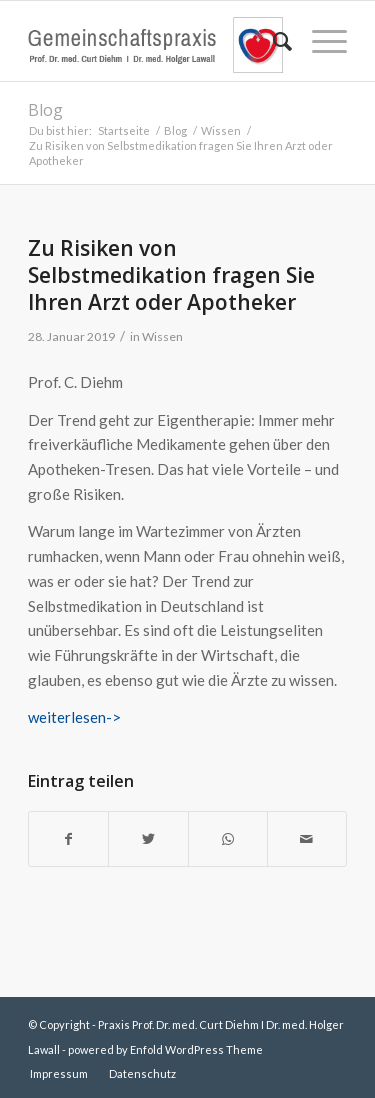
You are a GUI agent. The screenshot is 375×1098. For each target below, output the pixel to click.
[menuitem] (272, 41)
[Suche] (272, 41)
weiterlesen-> (74, 717)
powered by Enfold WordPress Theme (165, 1049)
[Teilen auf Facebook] (68, 839)
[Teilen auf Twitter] (148, 839)
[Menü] (319, 41)
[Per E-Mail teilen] (307, 839)
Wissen (162, 336)
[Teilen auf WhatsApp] (228, 839)
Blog (45, 110)
